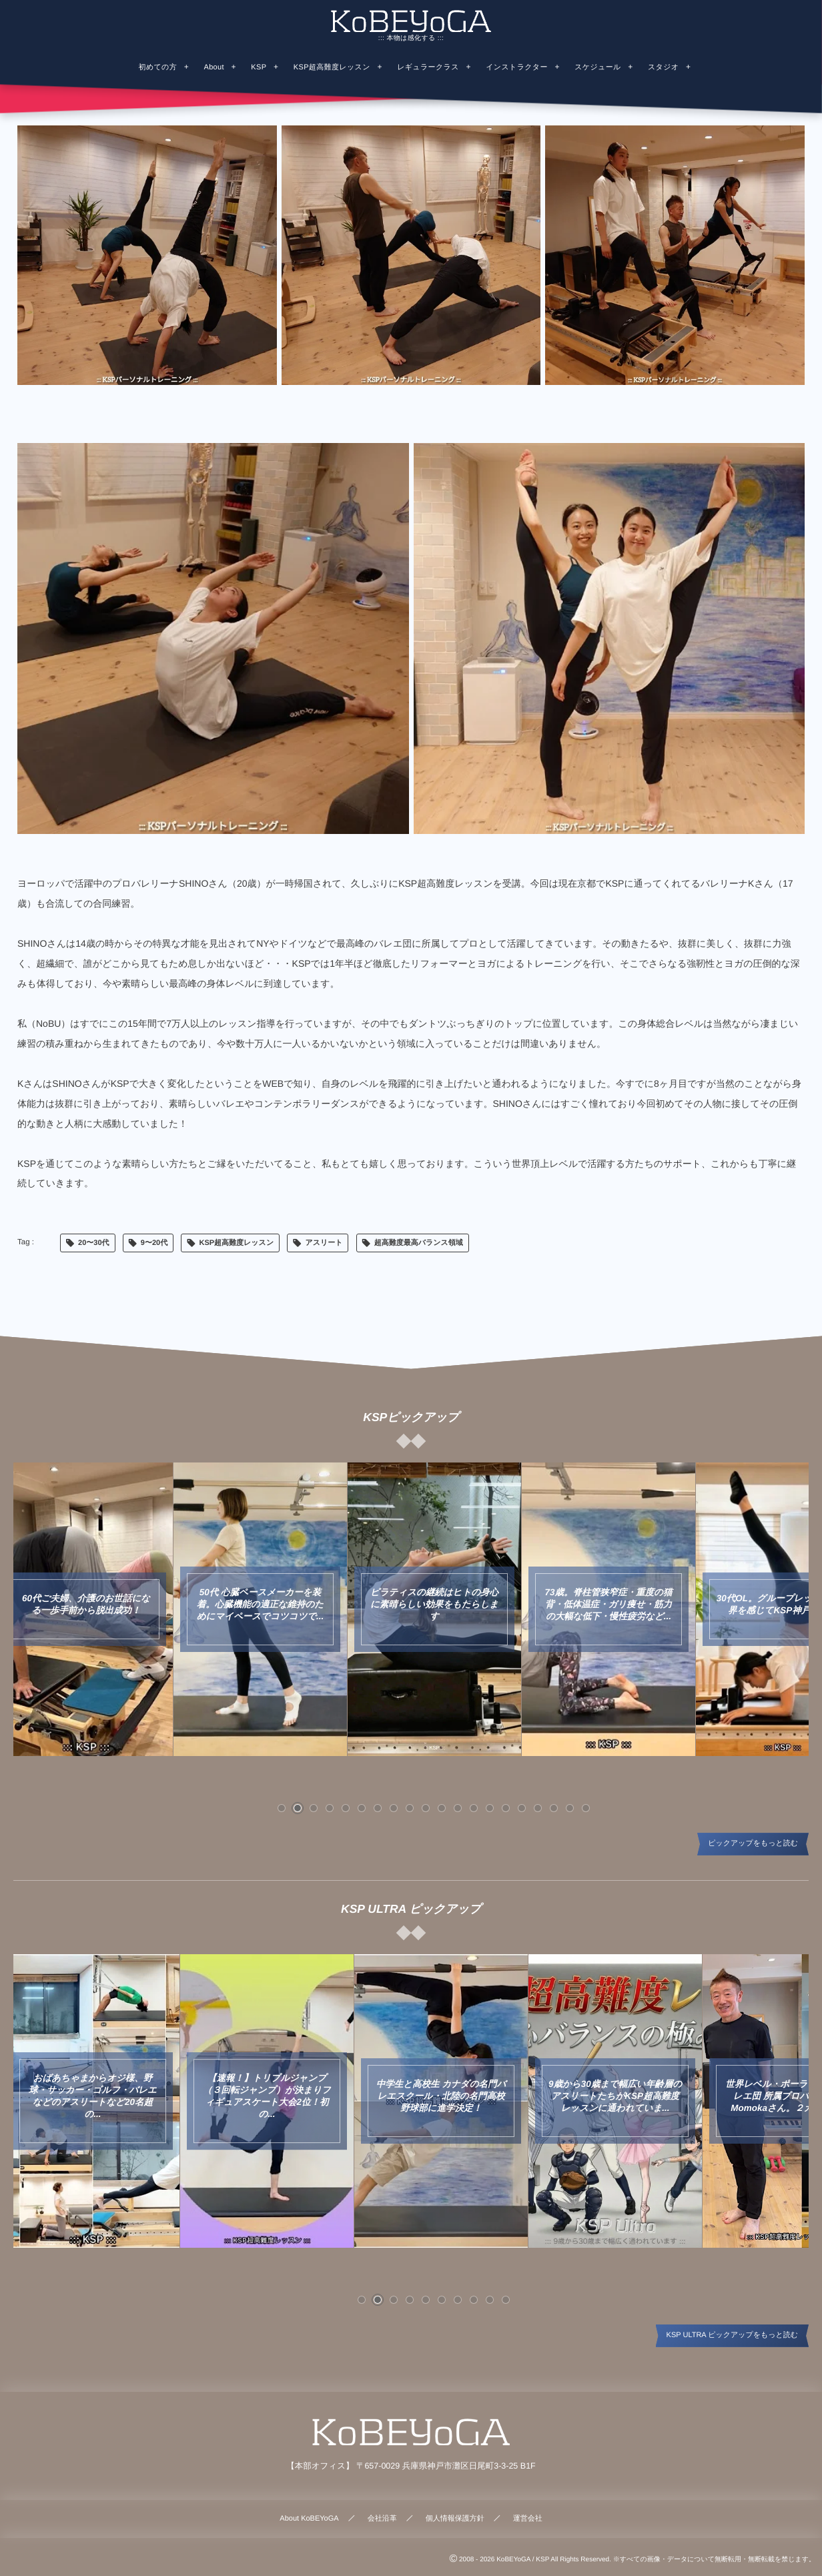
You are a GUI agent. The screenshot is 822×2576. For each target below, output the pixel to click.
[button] (281, 1808)
